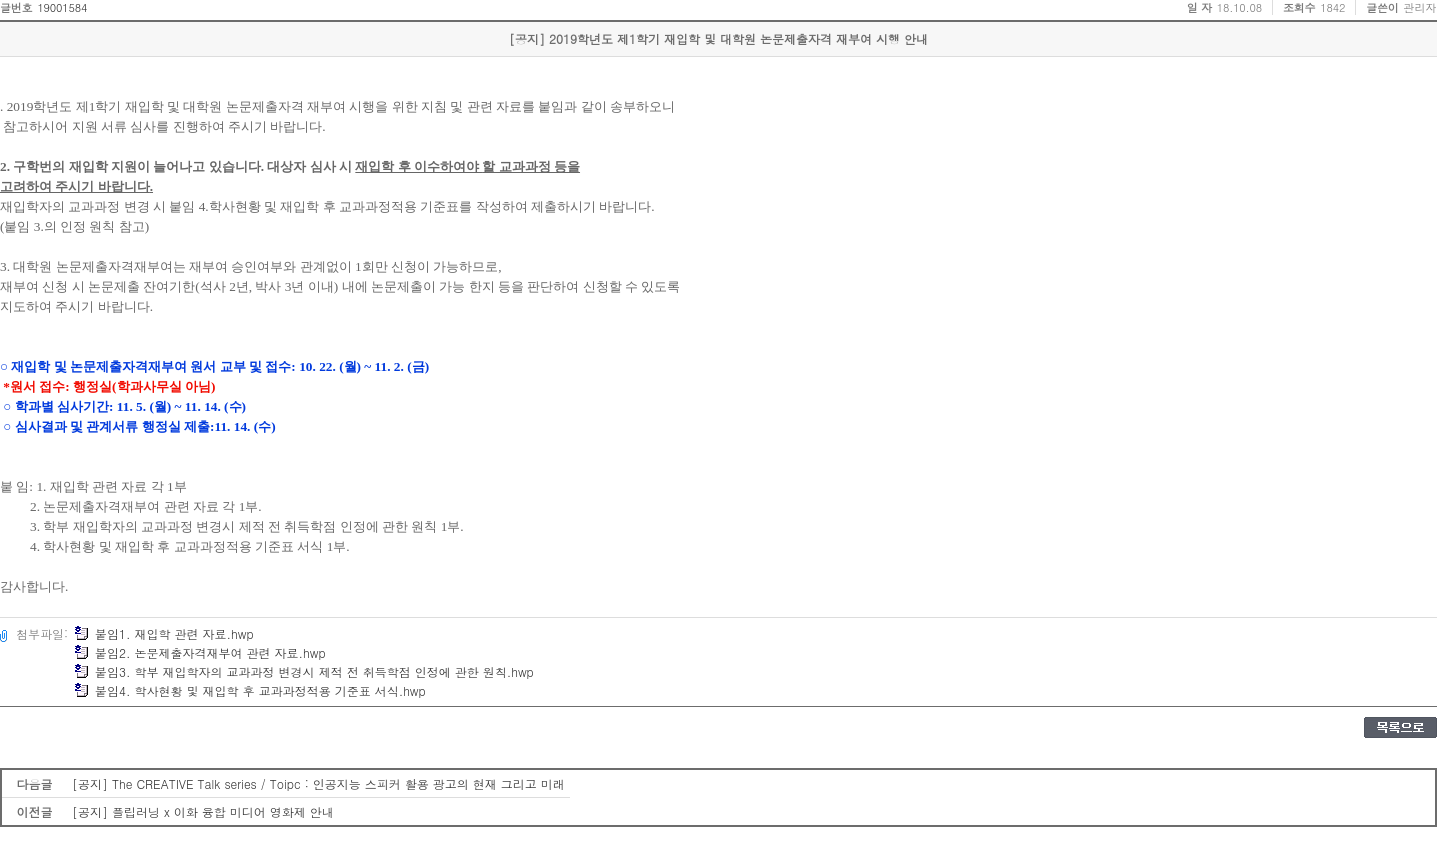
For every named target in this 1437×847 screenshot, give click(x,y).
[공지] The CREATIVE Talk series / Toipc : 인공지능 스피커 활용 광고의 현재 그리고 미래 (318, 783)
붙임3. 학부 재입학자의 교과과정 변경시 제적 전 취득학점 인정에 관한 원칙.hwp (304, 671)
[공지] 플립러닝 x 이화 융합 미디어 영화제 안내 (203, 811)
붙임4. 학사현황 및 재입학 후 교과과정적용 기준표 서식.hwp (250, 690)
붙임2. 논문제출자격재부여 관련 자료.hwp (200, 652)
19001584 (62, 7)
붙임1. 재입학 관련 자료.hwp (164, 633)
